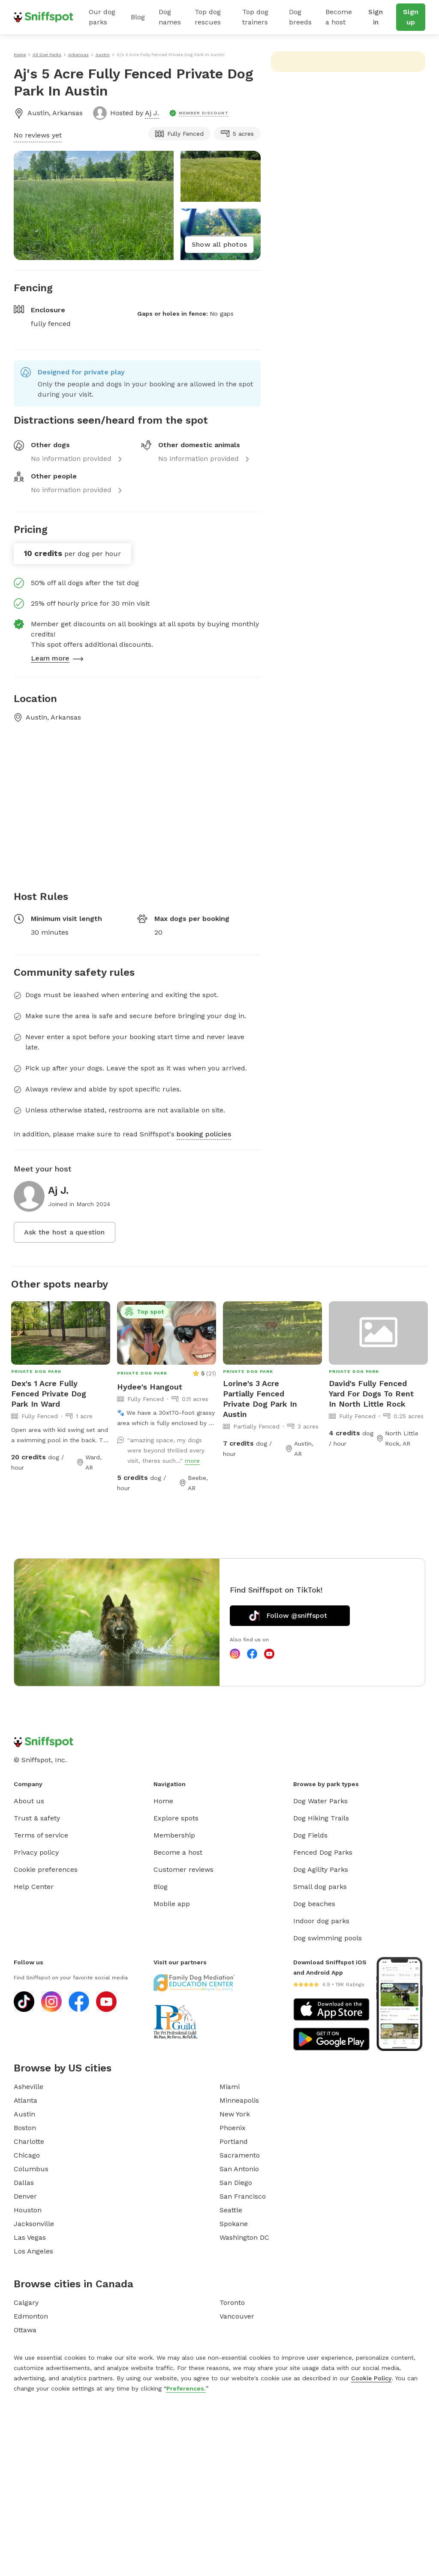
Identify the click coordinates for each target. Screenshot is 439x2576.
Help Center (34, 1887)
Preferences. (186, 2388)
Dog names (170, 17)
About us (29, 1801)
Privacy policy (36, 1852)
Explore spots (175, 1818)
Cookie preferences (46, 1869)
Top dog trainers (255, 17)
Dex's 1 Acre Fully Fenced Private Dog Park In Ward (48, 1393)
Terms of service (41, 1835)
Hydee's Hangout (149, 1386)
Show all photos (219, 244)
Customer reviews (183, 1869)
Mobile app (171, 1904)
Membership (174, 1835)
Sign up (410, 17)
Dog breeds (300, 17)
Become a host (338, 17)
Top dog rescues (208, 17)
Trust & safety (37, 1818)
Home (163, 1801)
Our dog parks (102, 17)
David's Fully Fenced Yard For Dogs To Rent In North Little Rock (371, 1393)
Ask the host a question (64, 1232)
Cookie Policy (371, 2378)
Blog (138, 17)
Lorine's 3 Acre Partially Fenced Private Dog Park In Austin (260, 1399)
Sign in (375, 17)
